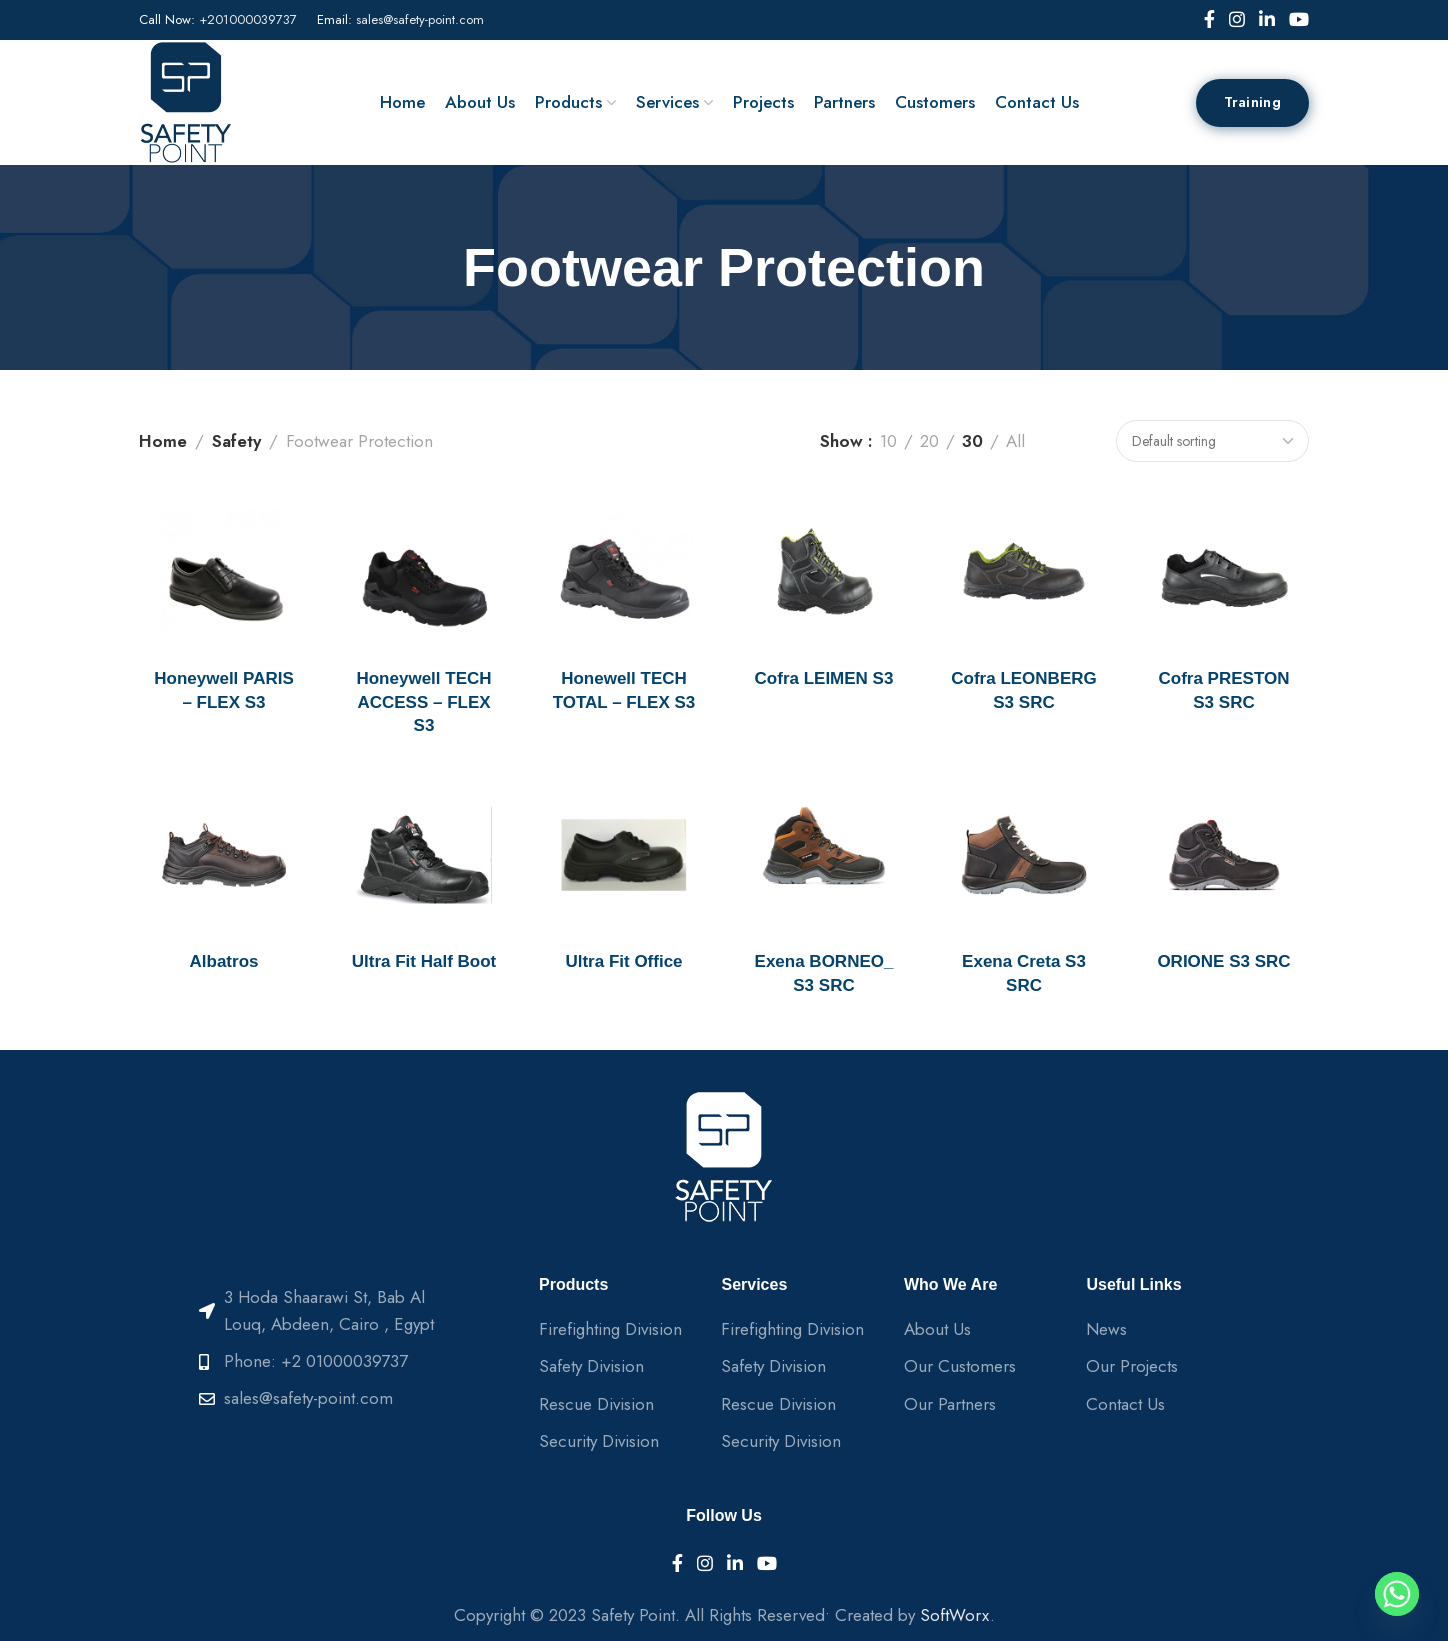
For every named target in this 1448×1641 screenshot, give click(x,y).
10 (888, 441)
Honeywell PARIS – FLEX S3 (224, 690)
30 (972, 441)
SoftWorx (955, 1615)
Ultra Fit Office (623, 961)
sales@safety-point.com (420, 19)
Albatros (224, 961)
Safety (236, 441)
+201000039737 (248, 19)
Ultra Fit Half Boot (424, 961)
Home (163, 441)
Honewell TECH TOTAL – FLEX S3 (624, 690)
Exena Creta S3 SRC (1024, 973)
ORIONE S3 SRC (1223, 961)
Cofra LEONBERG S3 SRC (1023, 690)
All (1015, 441)
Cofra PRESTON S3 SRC (1224, 690)
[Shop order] (1212, 441)
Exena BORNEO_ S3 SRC (824, 973)
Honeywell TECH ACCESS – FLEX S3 (423, 702)
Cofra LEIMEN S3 (824, 678)
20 (929, 441)
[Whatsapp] (1397, 1594)
